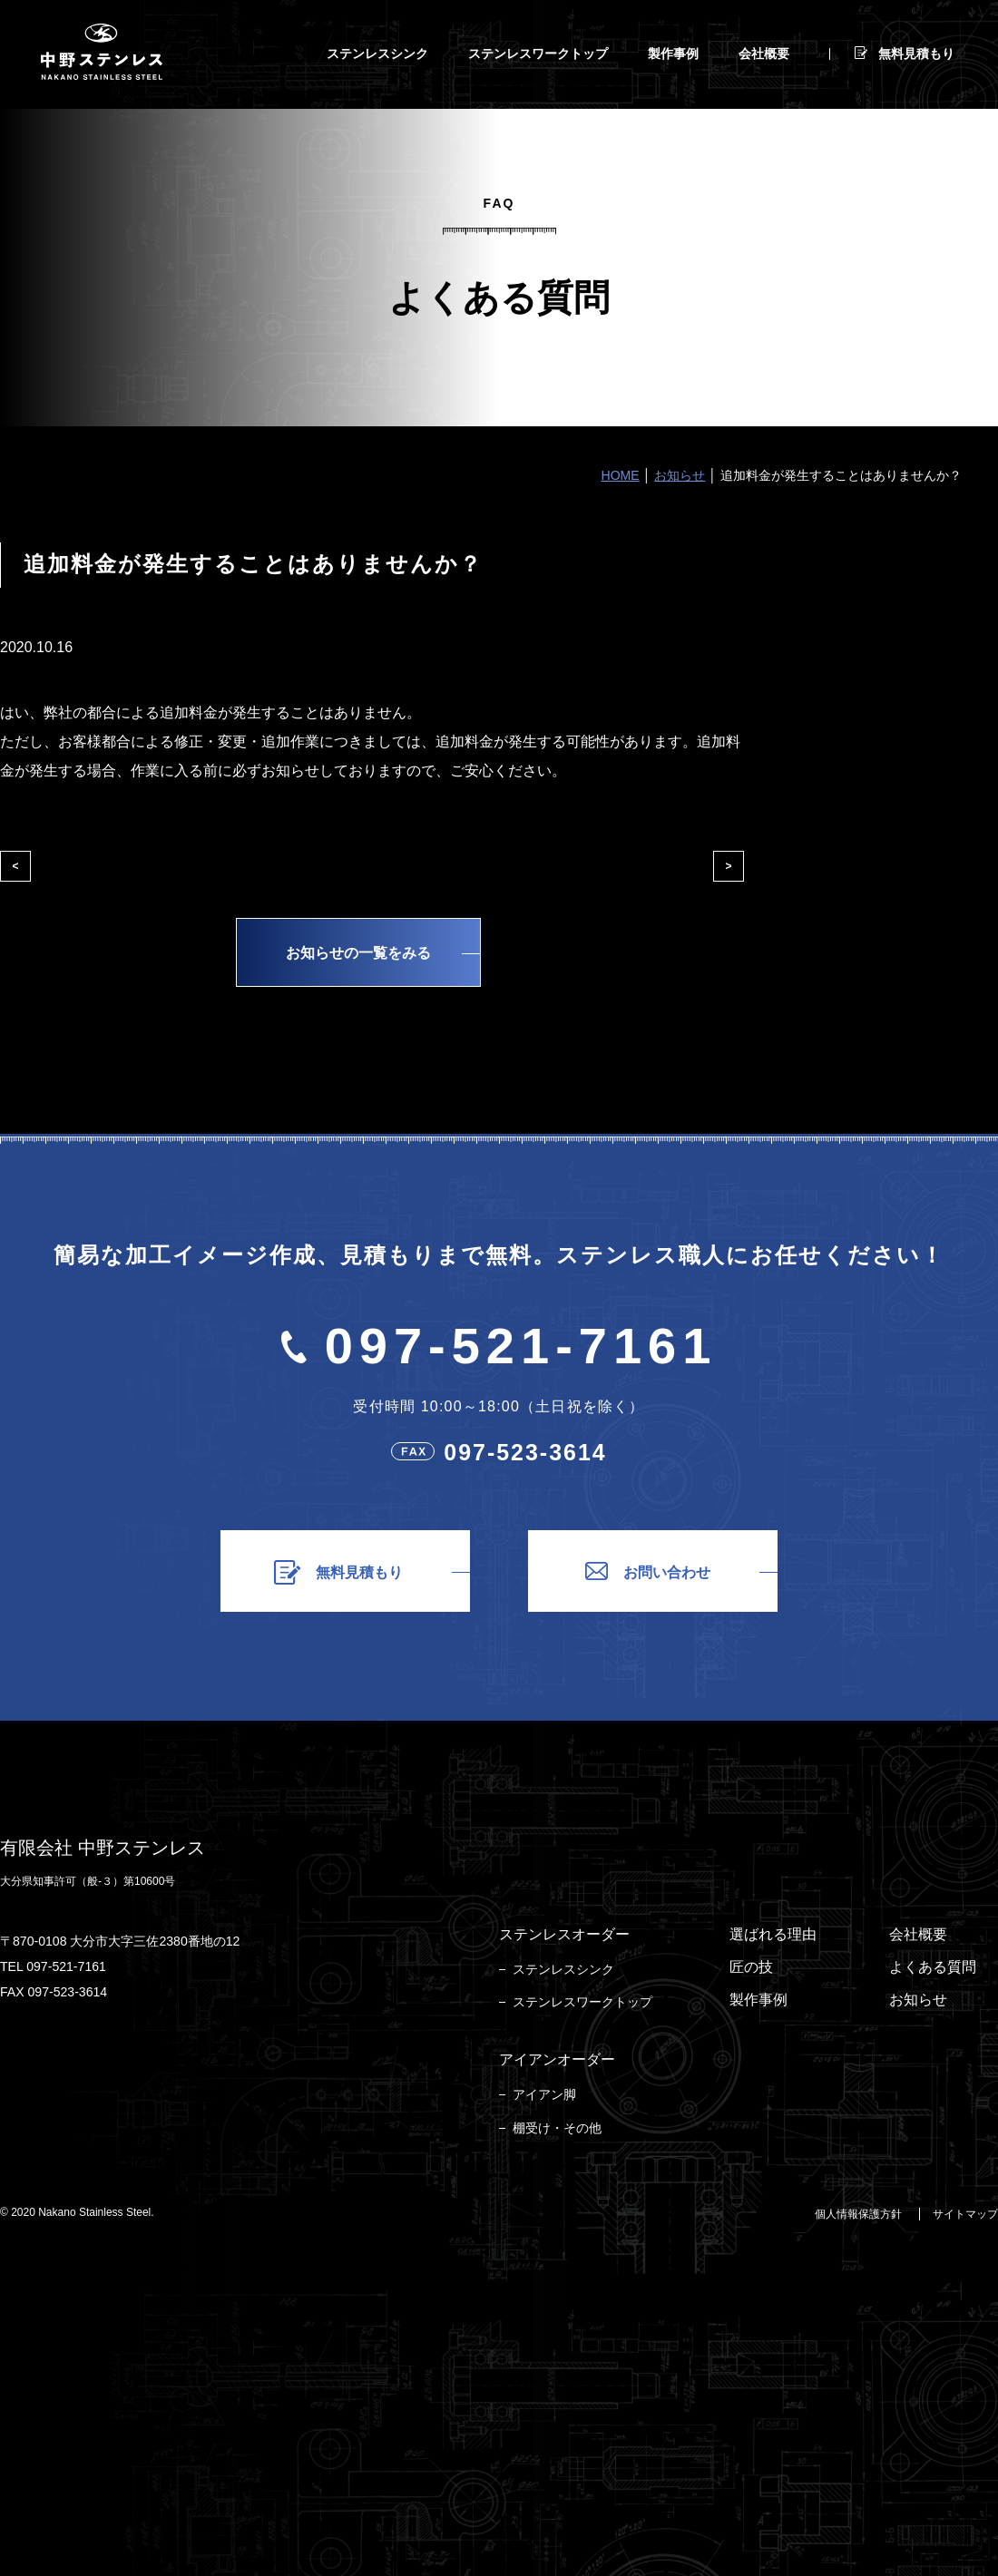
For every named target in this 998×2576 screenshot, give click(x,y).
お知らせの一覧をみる (358, 953)
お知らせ (679, 475)
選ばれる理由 (773, 1934)
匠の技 (751, 1967)
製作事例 (758, 1999)
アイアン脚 (544, 2094)
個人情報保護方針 (858, 2214)
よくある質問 (932, 1967)
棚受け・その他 (557, 2128)
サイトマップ (965, 2214)
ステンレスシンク (563, 1969)
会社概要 (918, 1934)
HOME (621, 475)
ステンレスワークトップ (582, 2002)
